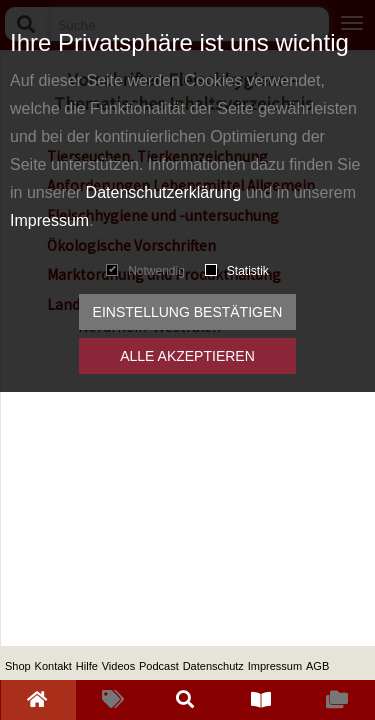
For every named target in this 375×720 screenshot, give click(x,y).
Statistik (237, 271)
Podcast (159, 666)
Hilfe (87, 666)
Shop (18, 666)
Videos (118, 666)
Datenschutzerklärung (164, 192)
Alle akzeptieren (187, 356)
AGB (317, 666)
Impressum (49, 220)
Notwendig (145, 271)
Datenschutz (213, 666)
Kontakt (53, 666)
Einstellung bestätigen (188, 312)
